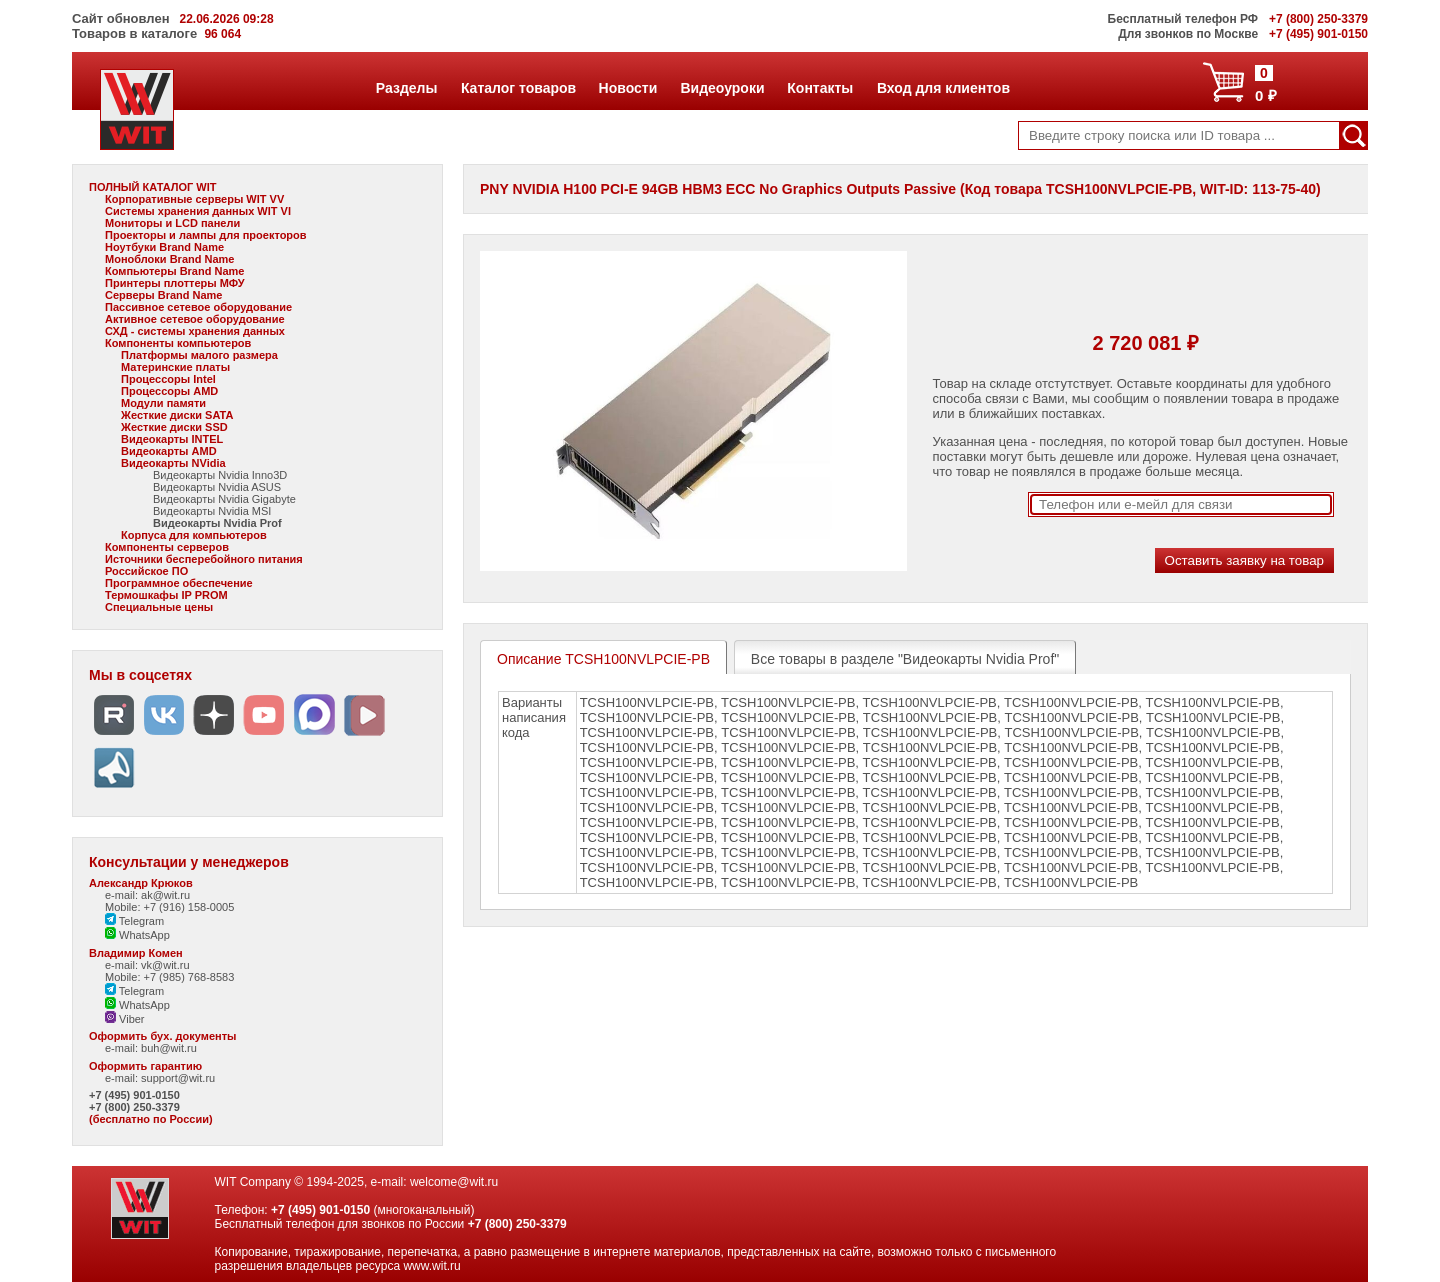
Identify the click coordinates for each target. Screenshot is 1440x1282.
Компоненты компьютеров (178, 343)
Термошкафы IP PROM (166, 595)
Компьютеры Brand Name (174, 271)
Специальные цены (159, 607)
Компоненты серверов (167, 547)
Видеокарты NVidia (173, 463)
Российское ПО (146, 571)
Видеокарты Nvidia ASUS (217, 487)
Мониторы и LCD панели (172, 223)
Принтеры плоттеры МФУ (175, 283)
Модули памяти (163, 403)
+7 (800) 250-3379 (134, 1107)
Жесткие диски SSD (174, 427)
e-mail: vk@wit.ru (147, 965)
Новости (628, 88)
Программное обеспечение (179, 583)
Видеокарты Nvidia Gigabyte (224, 499)
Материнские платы (175, 367)
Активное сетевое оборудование (195, 319)
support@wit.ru (178, 1078)
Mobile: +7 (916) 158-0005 (169, 907)
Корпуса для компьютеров (194, 535)
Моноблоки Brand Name (169, 259)
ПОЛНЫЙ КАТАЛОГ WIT (153, 187)
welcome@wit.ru (454, 1182)
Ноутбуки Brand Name (164, 247)
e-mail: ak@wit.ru (147, 895)
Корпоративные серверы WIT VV (194, 199)
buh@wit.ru (169, 1048)
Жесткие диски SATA (177, 415)
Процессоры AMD (169, 391)
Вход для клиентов (943, 88)
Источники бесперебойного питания (204, 559)
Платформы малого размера (199, 355)
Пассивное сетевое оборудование (198, 307)
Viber (125, 1019)
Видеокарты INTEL (172, 439)
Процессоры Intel (168, 379)
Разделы (406, 88)
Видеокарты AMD (169, 451)
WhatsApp (137, 935)
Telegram (134, 921)
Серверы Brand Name (163, 295)
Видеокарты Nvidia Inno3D (220, 475)
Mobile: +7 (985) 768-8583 (169, 977)
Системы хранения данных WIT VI (198, 211)
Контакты (819, 88)
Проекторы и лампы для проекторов (206, 235)
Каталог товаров (518, 88)
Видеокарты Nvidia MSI (212, 511)
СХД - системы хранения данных (195, 331)
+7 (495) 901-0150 (134, 1095)
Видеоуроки (721, 88)
